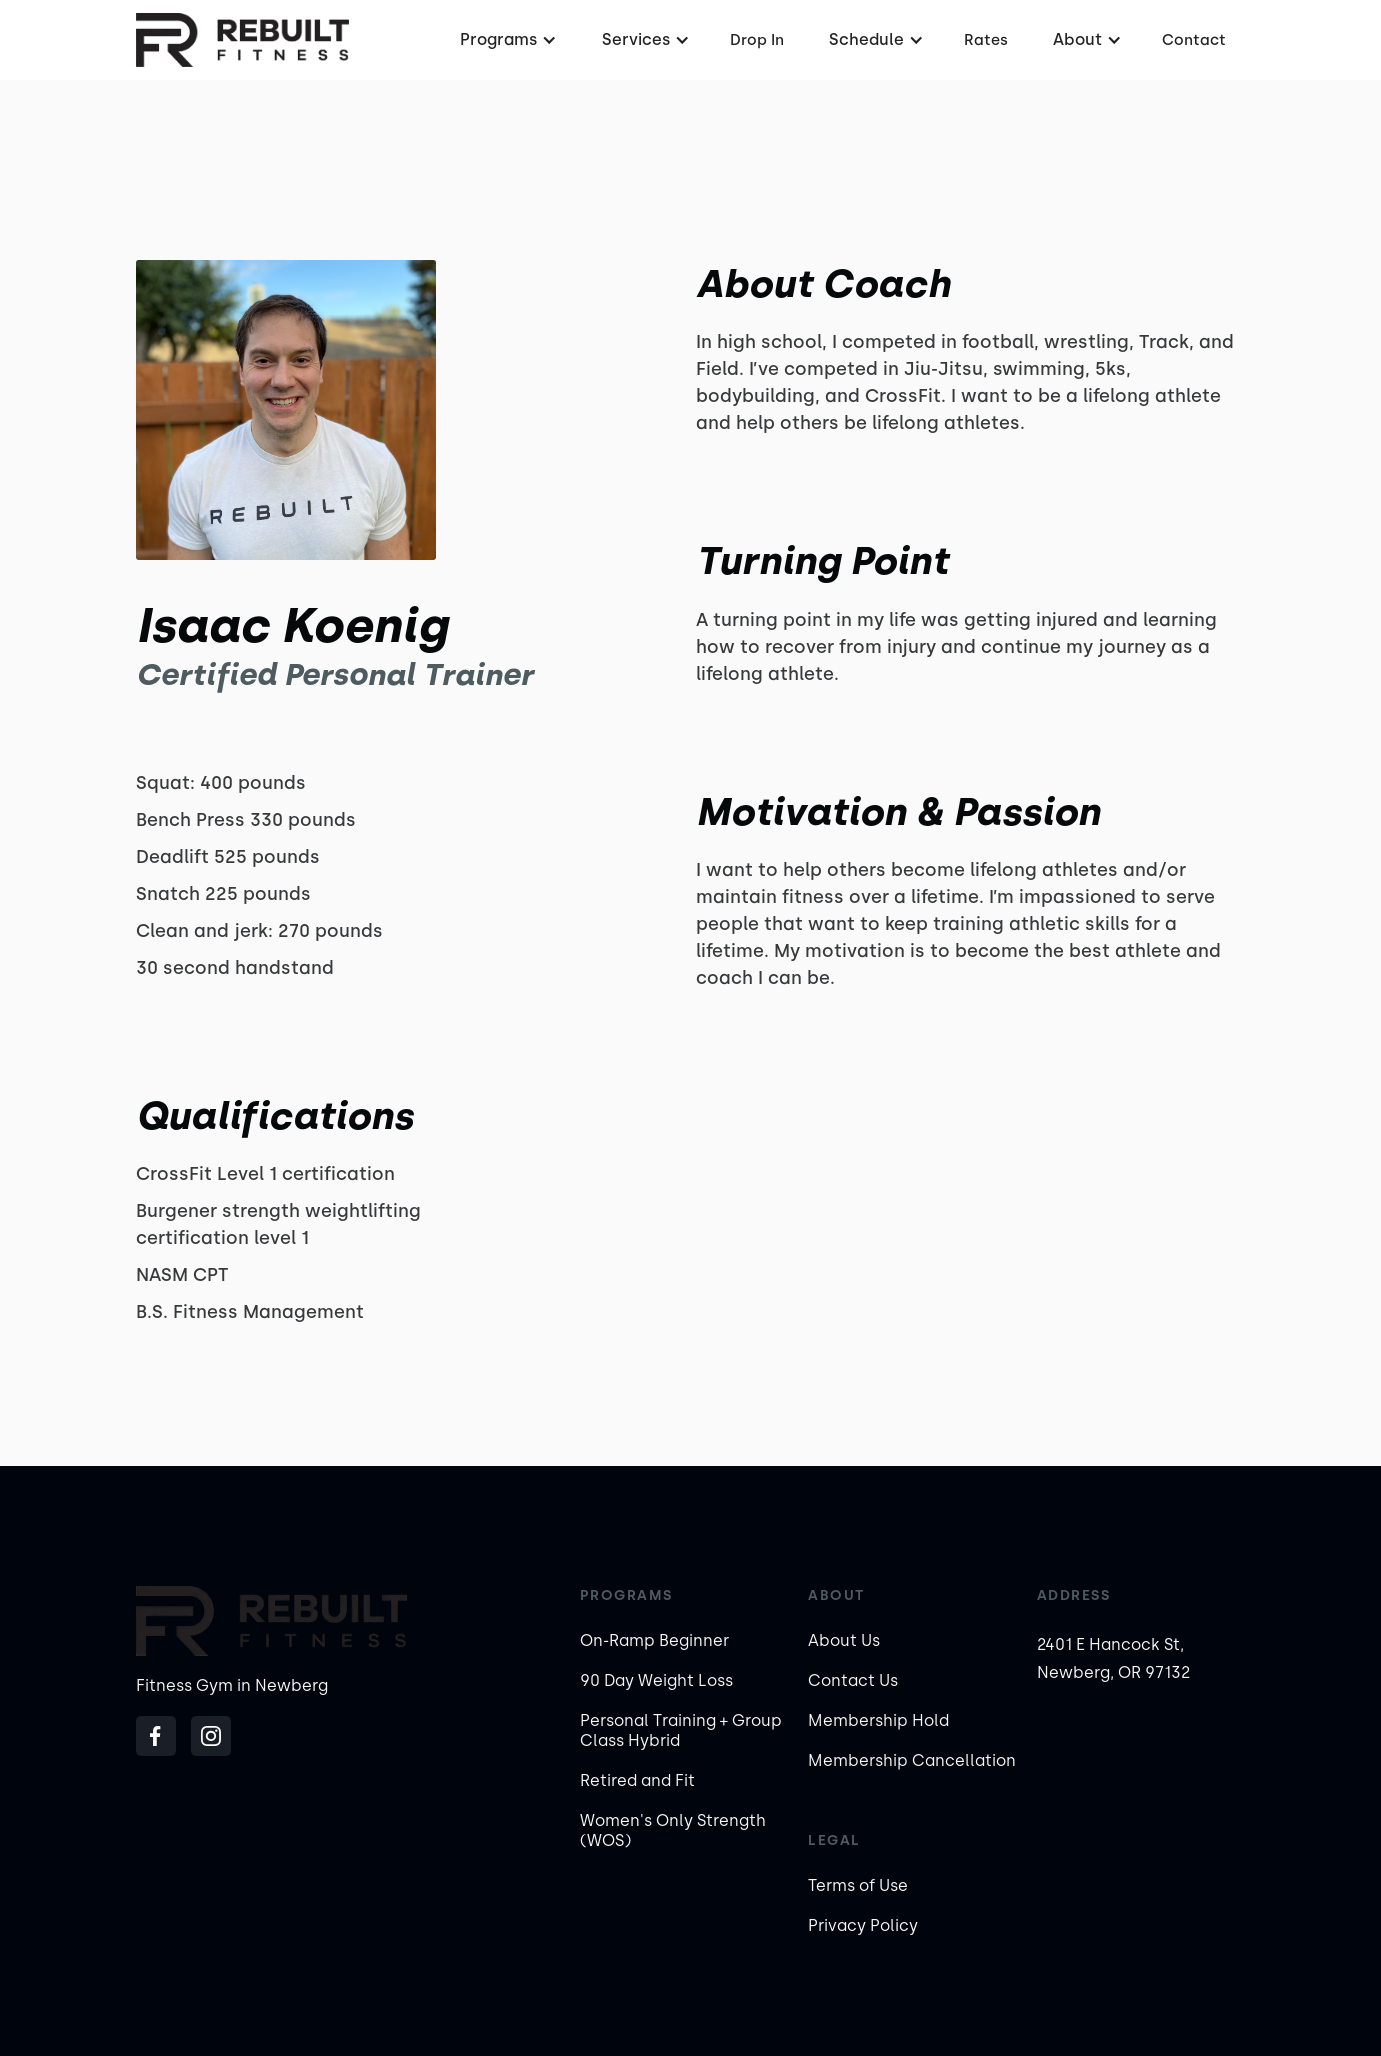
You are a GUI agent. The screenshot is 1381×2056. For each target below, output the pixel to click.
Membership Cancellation (912, 1760)
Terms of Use (858, 1885)
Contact (1194, 40)
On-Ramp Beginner (654, 1640)
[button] (506, 40)
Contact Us (853, 1680)
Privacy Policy (863, 1925)
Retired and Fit (637, 1780)
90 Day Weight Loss (656, 1680)
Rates (986, 40)
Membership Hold (878, 1720)
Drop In (757, 40)
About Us (844, 1640)
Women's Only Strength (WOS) (673, 1830)
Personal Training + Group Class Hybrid (681, 1730)
